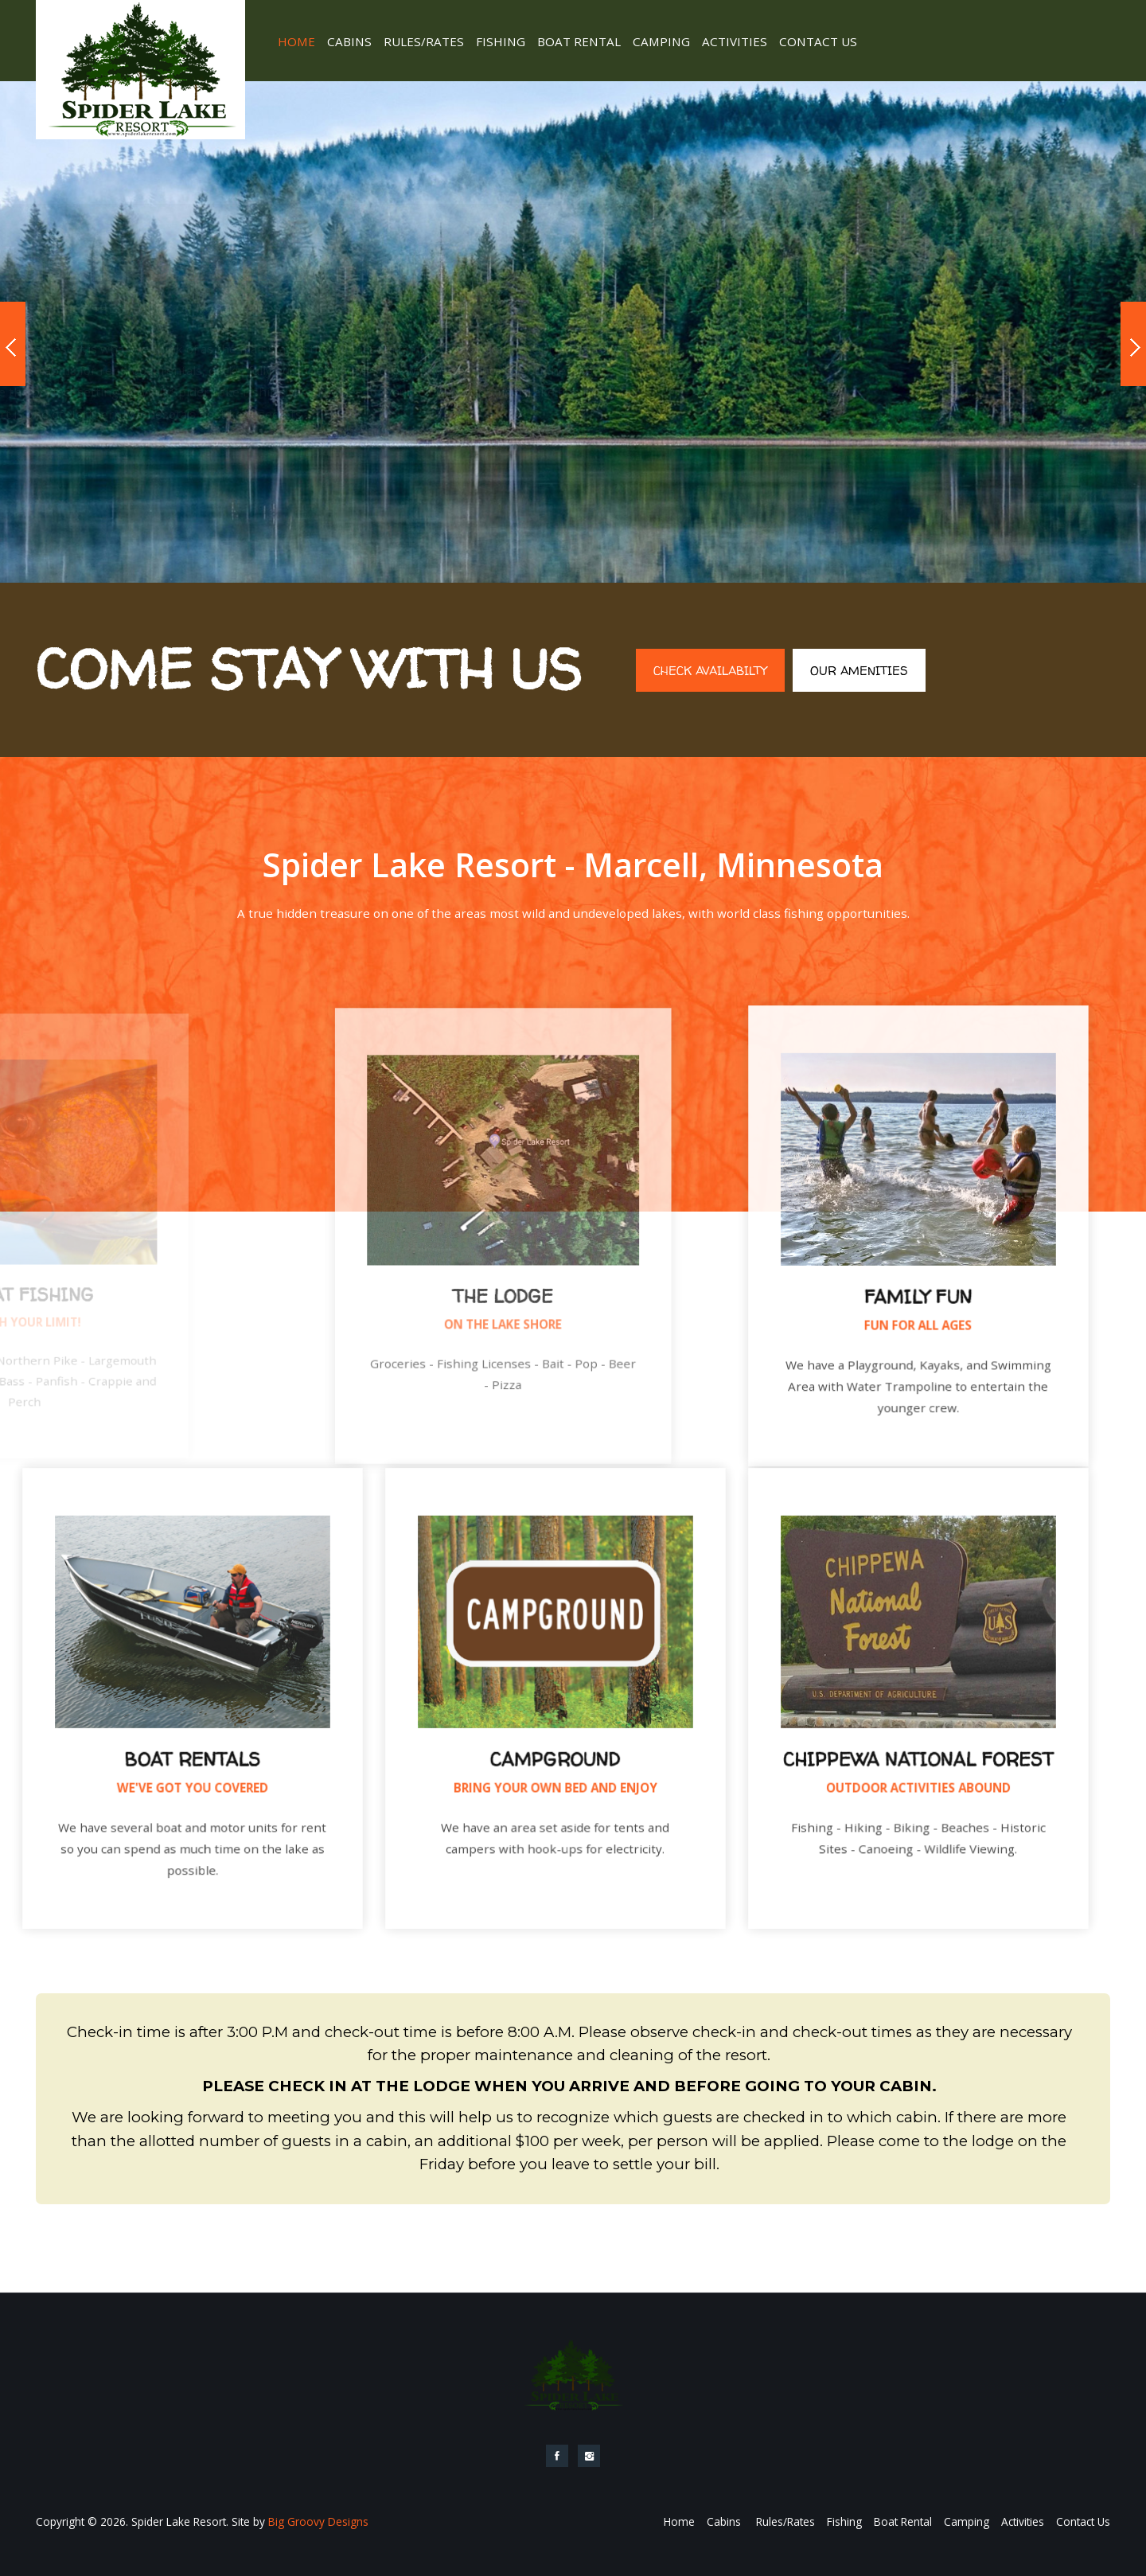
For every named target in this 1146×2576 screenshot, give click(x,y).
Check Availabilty (710, 670)
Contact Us (818, 41)
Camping (661, 41)
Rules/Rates (424, 41)
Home (296, 41)
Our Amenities (859, 670)
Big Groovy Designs (318, 2521)
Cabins (349, 41)
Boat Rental (579, 41)
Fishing (500, 41)
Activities (734, 41)
